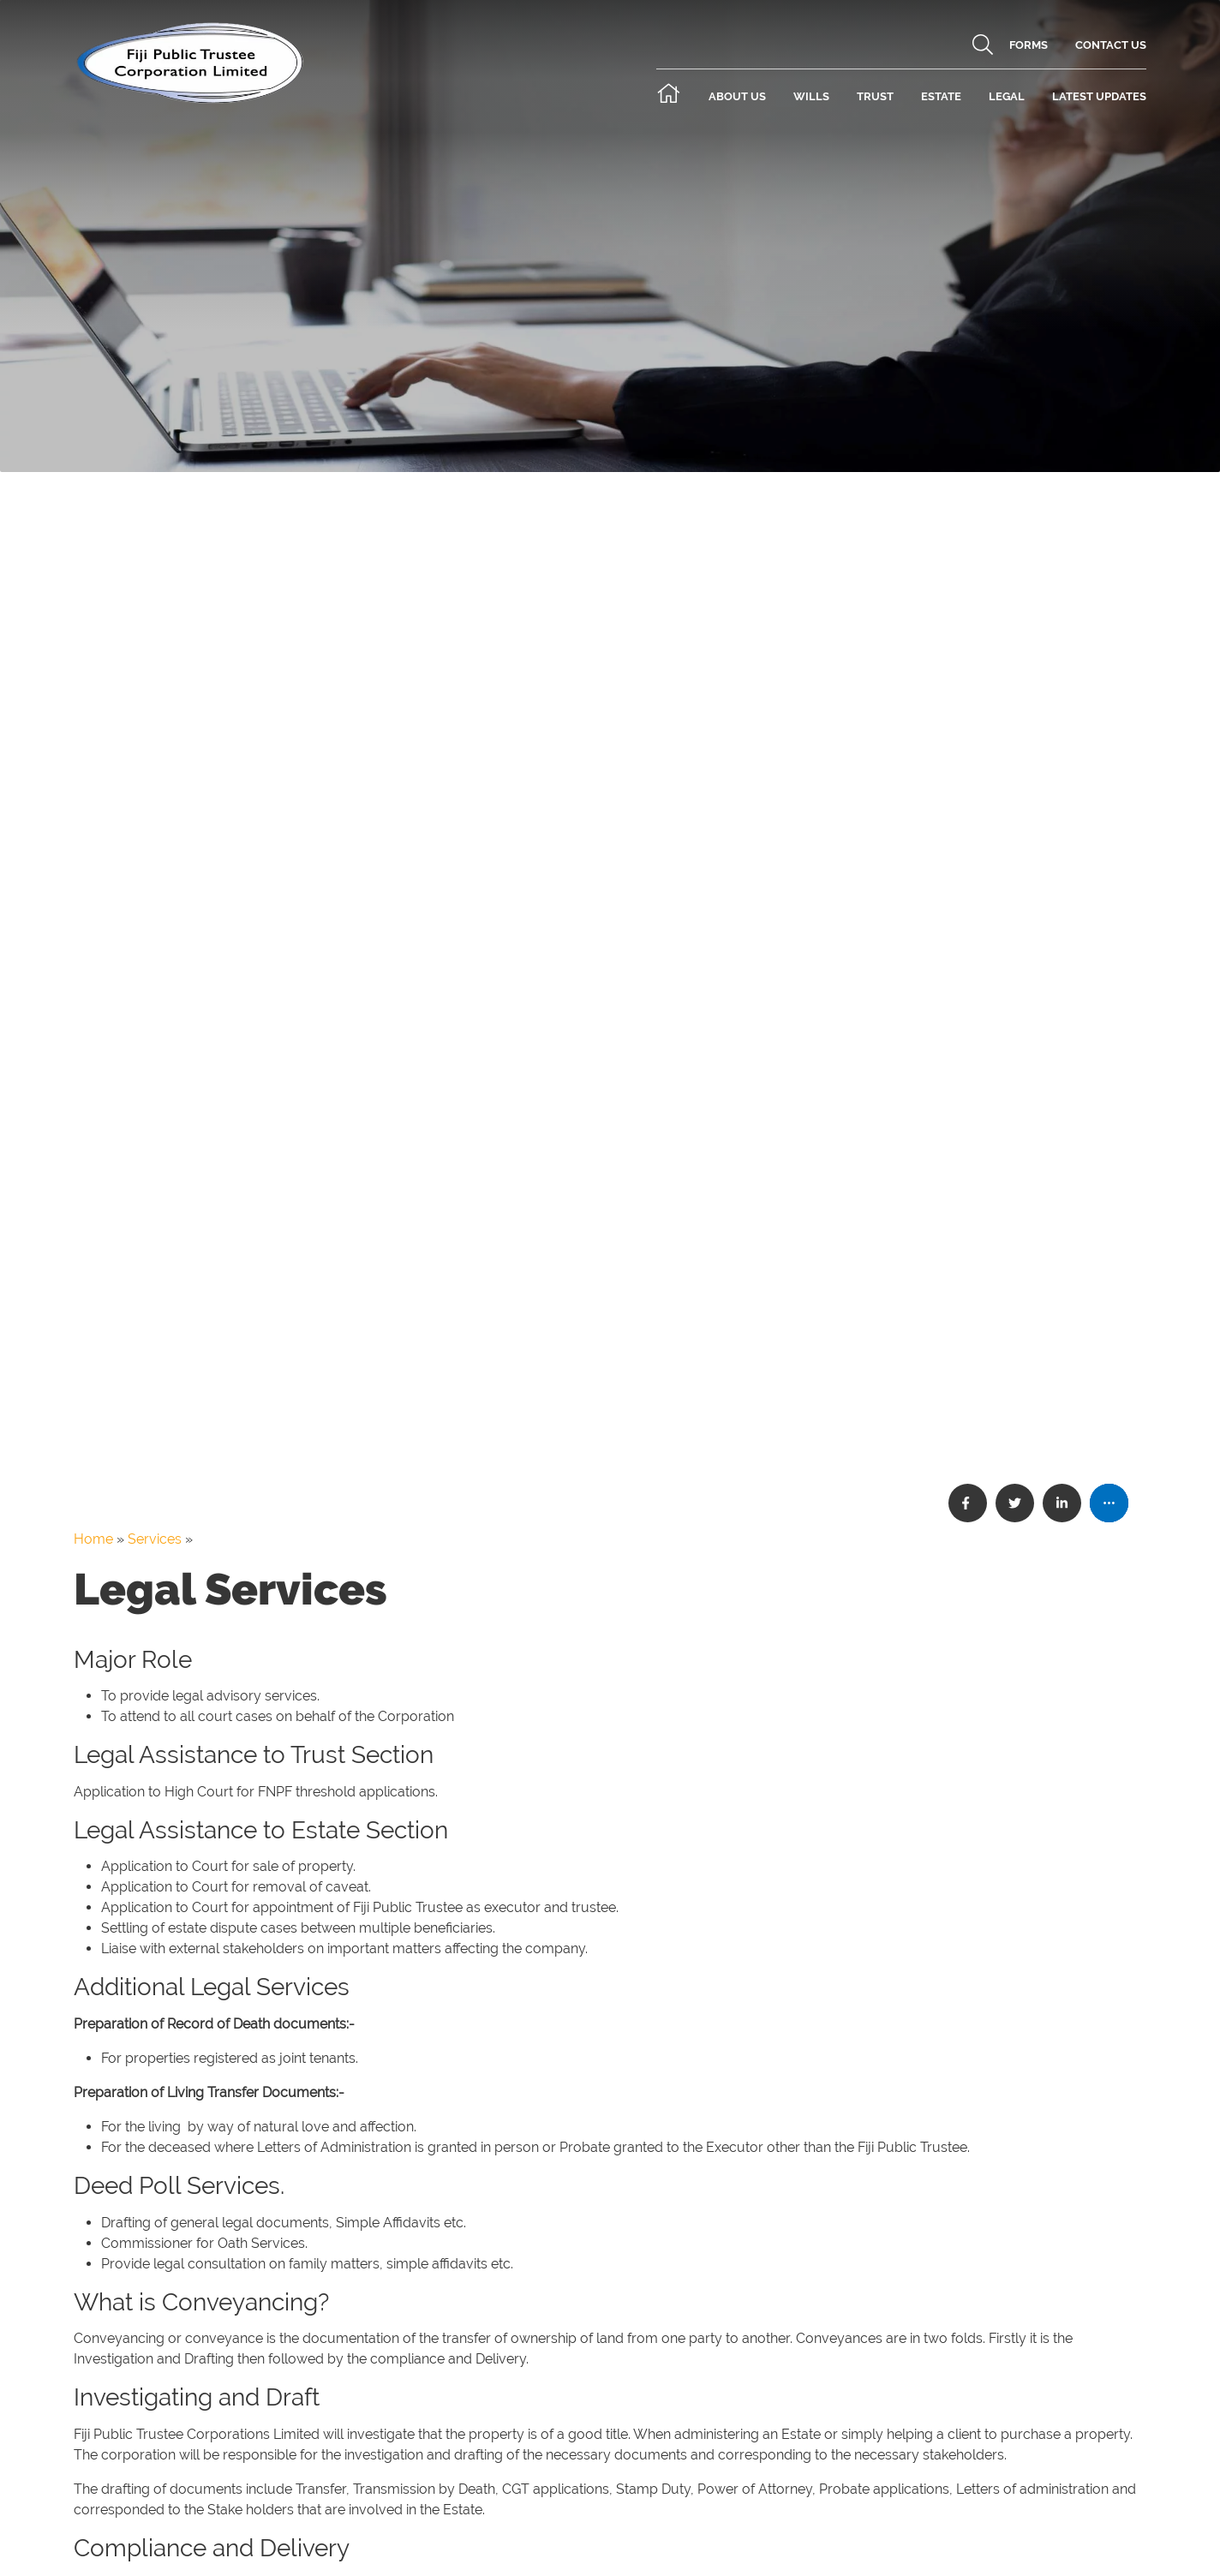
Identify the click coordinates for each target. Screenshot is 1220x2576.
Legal (1007, 96)
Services (155, 1539)
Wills (811, 96)
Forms (1028, 45)
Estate (941, 96)
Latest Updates (1099, 96)
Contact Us (1110, 45)
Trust (875, 96)
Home (93, 1539)
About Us (737, 96)
